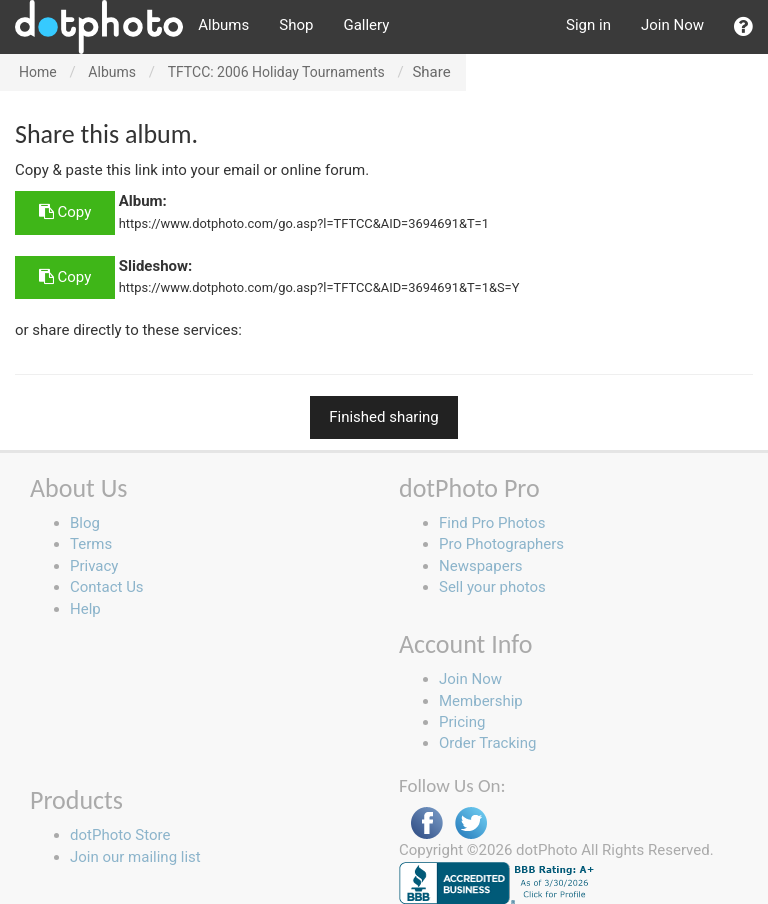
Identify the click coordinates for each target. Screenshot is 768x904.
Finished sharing (384, 417)
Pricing (462, 722)
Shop (296, 25)
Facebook (427, 823)
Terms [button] (91, 544)
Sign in (588, 25)
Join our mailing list (135, 857)
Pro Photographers (501, 544)
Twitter (471, 823)
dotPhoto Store (120, 835)
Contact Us (107, 587)
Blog (85, 523)
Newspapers (480, 566)
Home (38, 72)
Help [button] (85, 609)
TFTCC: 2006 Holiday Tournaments (276, 72)
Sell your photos (492, 587)
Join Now (672, 25)
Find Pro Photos (492, 523)
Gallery (366, 25)
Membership (481, 701)
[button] (743, 27)
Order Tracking (487, 743)
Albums (223, 25)
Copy (65, 212)
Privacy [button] (94, 566)
